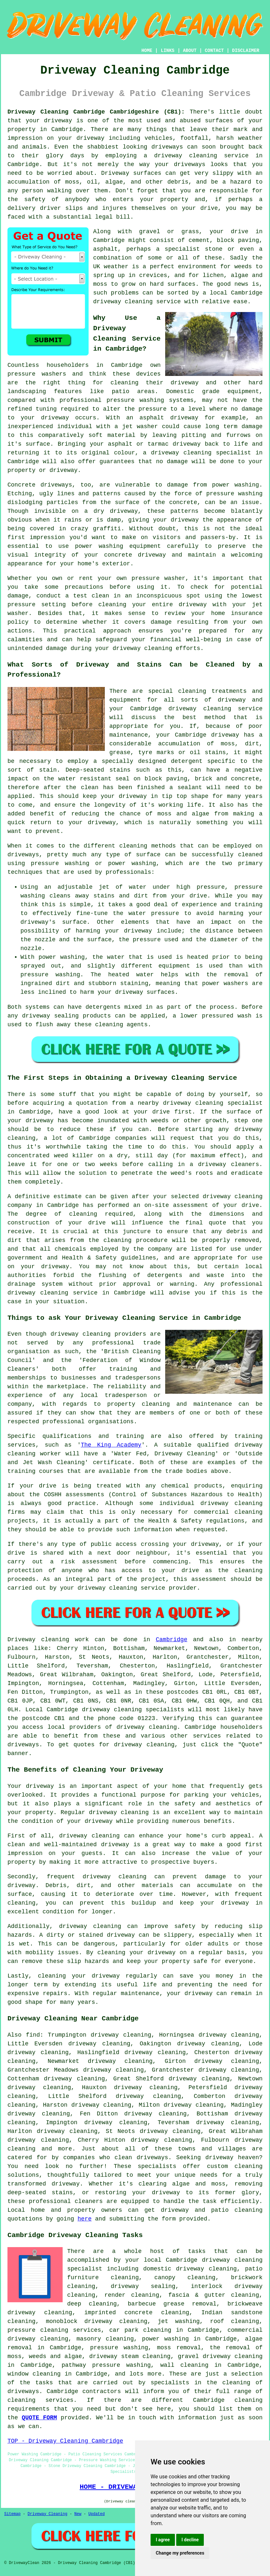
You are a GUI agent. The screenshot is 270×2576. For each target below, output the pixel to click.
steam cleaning (145, 2356)
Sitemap (12, 2514)
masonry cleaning (105, 2339)
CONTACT (214, 50)
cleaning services (40, 2400)
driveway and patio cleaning (212, 2210)
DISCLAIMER (245, 50)
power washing (235, 485)
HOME (147, 50)
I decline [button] (190, 2539)
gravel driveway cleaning (220, 2356)
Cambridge (171, 1639)
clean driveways (141, 2157)
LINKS (167, 50)
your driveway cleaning (98, 1588)
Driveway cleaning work (48, 1639)
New (77, 2514)
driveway (58, 120)
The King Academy (111, 1445)
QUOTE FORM (39, 2417)
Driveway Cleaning (47, 2514)
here (85, 2219)
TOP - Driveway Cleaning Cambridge (65, 2441)
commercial (211, 1512)
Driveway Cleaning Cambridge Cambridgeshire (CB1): (96, 112)
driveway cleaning (185, 155)
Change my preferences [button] (180, 2553)
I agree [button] (163, 2539)
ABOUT (190, 50)
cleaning (133, 846)
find (33, 2035)
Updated (96, 2514)
